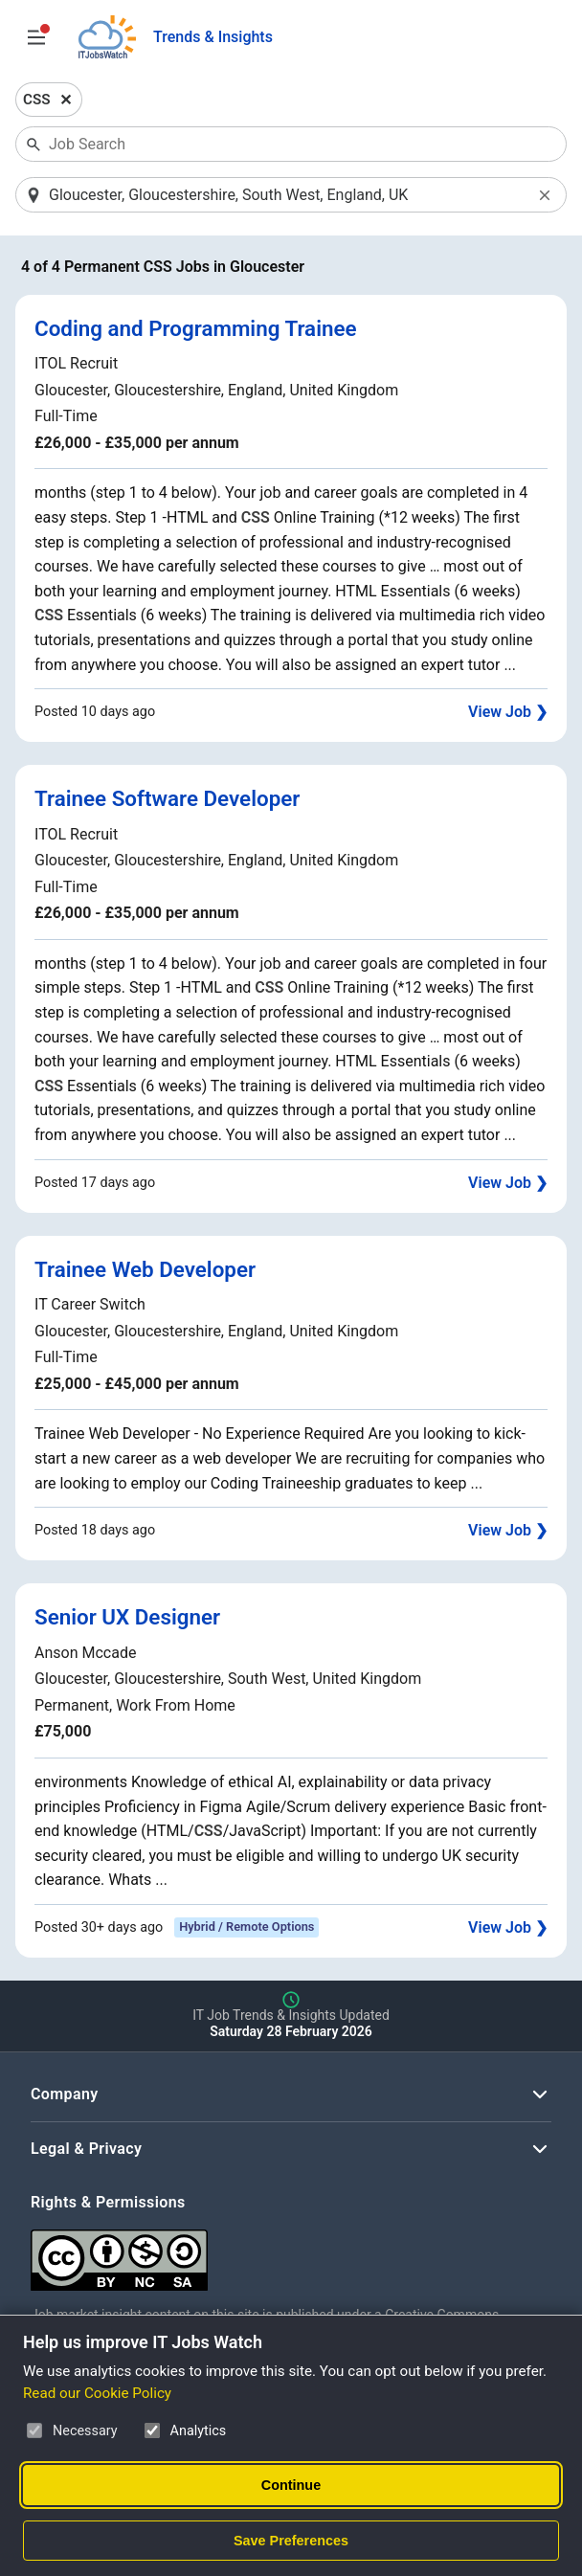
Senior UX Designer (127, 1616)
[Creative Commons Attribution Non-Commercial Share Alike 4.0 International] (291, 2253)
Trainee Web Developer (145, 1269)
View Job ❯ (508, 712)
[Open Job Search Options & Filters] (36, 37)
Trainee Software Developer (167, 798)
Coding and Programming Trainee (195, 328)
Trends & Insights (213, 37)
